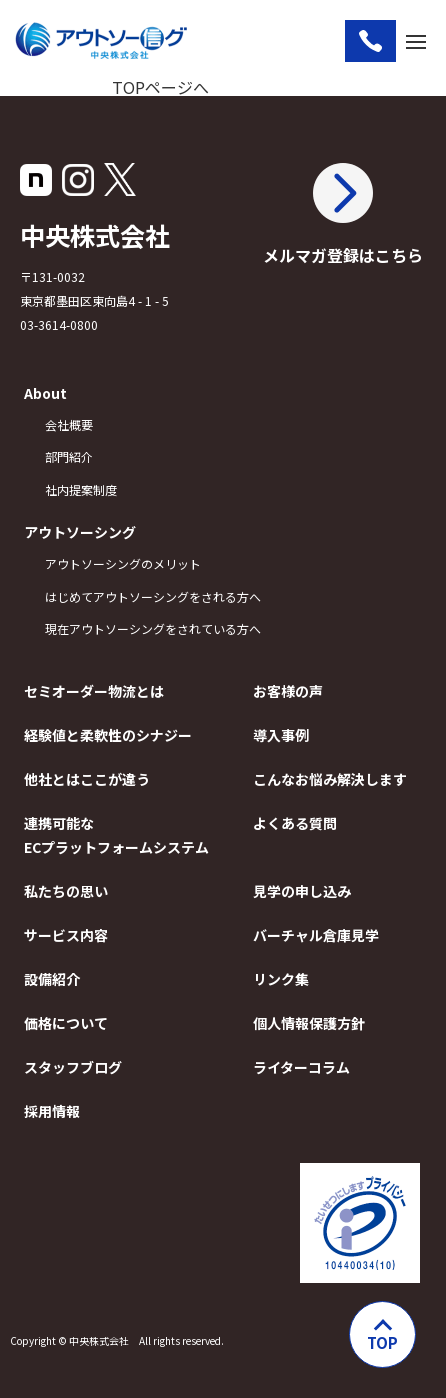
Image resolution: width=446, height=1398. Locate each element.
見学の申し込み (302, 891)
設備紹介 (52, 979)
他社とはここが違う (87, 779)
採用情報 (52, 1111)
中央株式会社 (95, 235)
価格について (66, 1023)
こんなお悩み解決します (330, 779)
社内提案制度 (81, 489)
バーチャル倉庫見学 (316, 935)
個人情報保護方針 (309, 1023)
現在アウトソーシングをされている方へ (126, 628)
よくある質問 (295, 823)
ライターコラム (301, 1067)
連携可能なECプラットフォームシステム (115, 835)
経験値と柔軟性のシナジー (108, 735)
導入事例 (281, 735)
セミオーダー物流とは (94, 691)
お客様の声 (288, 691)
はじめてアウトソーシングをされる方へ (153, 596)
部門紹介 (69, 456)
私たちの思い (66, 891)
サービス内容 (66, 935)
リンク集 (281, 979)
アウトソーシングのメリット (123, 563)
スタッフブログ (73, 1067)
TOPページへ (160, 87)
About (45, 393)
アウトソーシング (80, 532)
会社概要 (69, 424)
